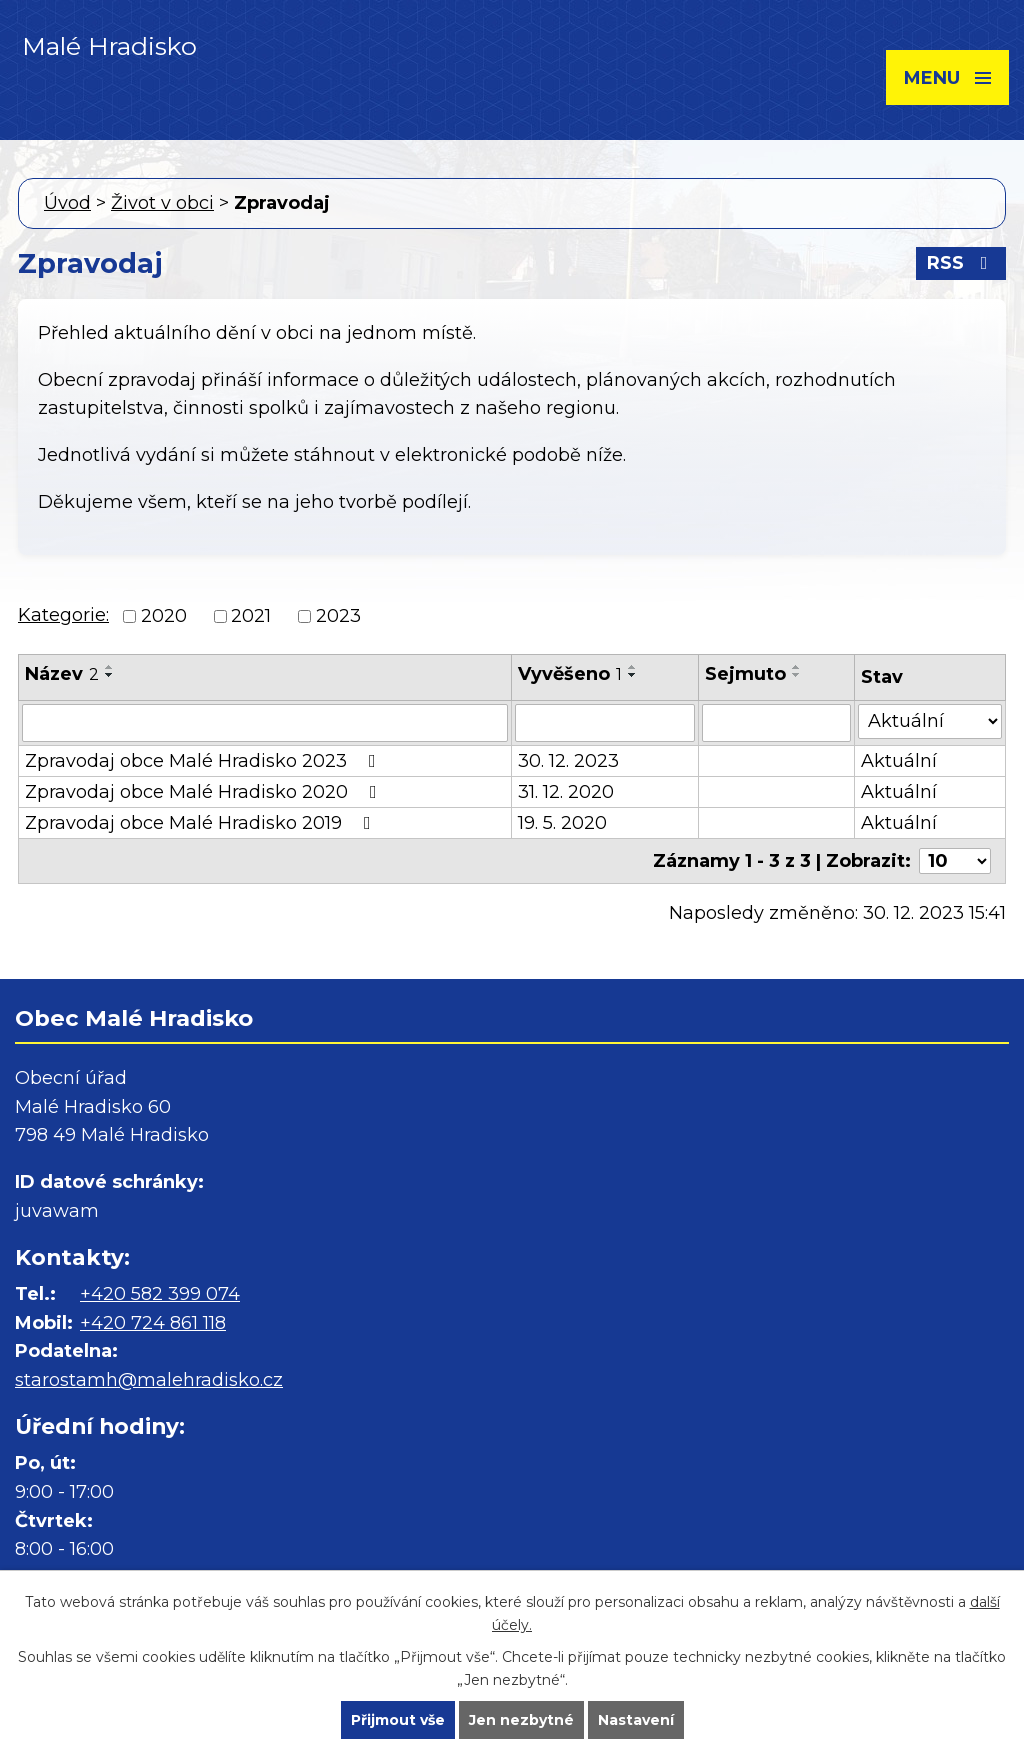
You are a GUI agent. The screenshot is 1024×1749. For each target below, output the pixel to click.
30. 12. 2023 (568, 761)
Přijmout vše (398, 1720)
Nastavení (636, 1720)
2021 (251, 616)
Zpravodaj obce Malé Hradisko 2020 (205, 792)
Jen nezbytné (521, 1720)
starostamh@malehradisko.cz (149, 1380)
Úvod (67, 203)
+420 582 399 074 (160, 1294)
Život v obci (162, 203)
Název (62, 674)
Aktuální (899, 761)
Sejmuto (745, 674)
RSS (961, 263)
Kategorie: (63, 615)
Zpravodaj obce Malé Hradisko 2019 (202, 823)
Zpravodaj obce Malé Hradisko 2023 (204, 761)
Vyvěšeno (570, 674)
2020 (164, 616)
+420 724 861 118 (153, 1323)
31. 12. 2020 (566, 792)
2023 (338, 616)
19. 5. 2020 (562, 823)
